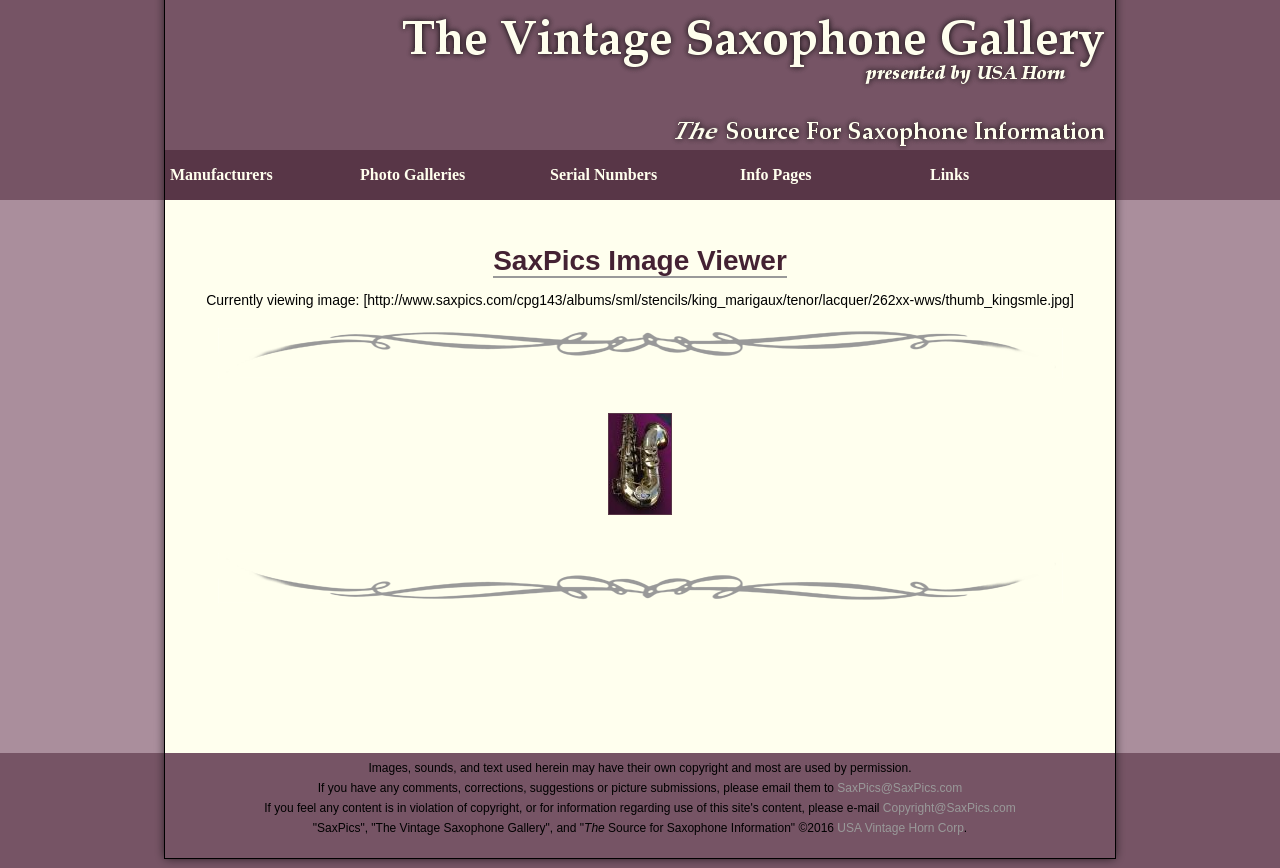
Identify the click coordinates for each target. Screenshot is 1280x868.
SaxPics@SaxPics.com (899, 788)
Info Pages (776, 174)
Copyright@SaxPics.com (949, 808)
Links (949, 174)
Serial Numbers (603, 174)
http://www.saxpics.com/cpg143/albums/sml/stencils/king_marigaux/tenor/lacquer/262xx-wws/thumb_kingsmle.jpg (718, 300)
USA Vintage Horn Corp (900, 828)
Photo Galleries (412, 174)
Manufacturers (221, 174)
